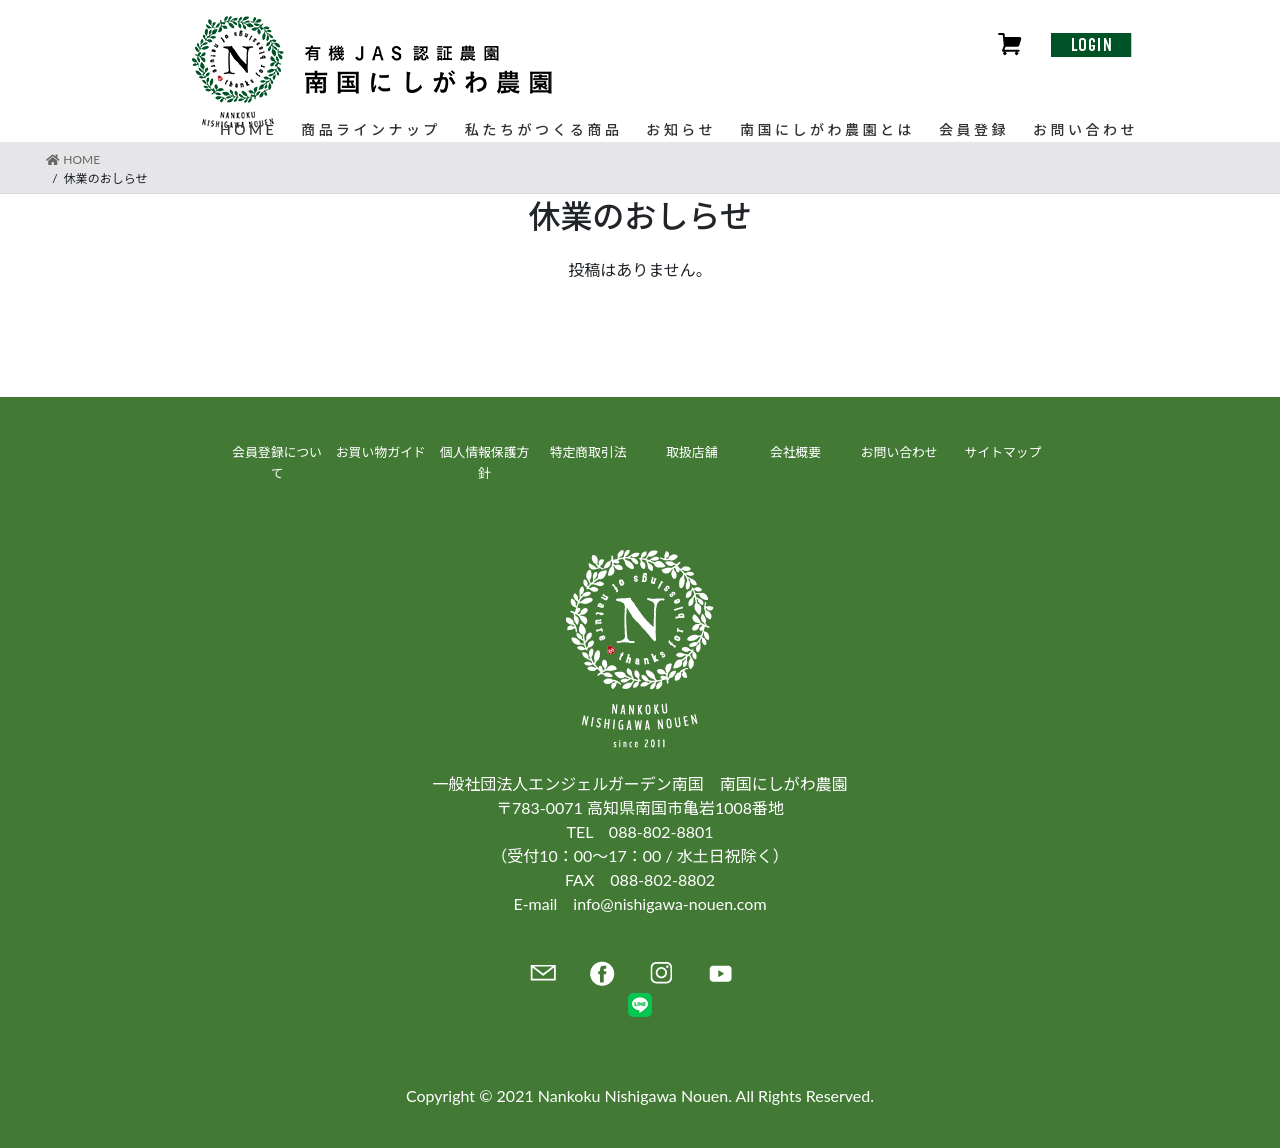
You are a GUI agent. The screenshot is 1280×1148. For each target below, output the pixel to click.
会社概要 (795, 452)
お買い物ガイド (381, 452)
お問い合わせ (899, 452)
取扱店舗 (691, 452)
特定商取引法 (588, 452)
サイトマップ (1003, 452)
